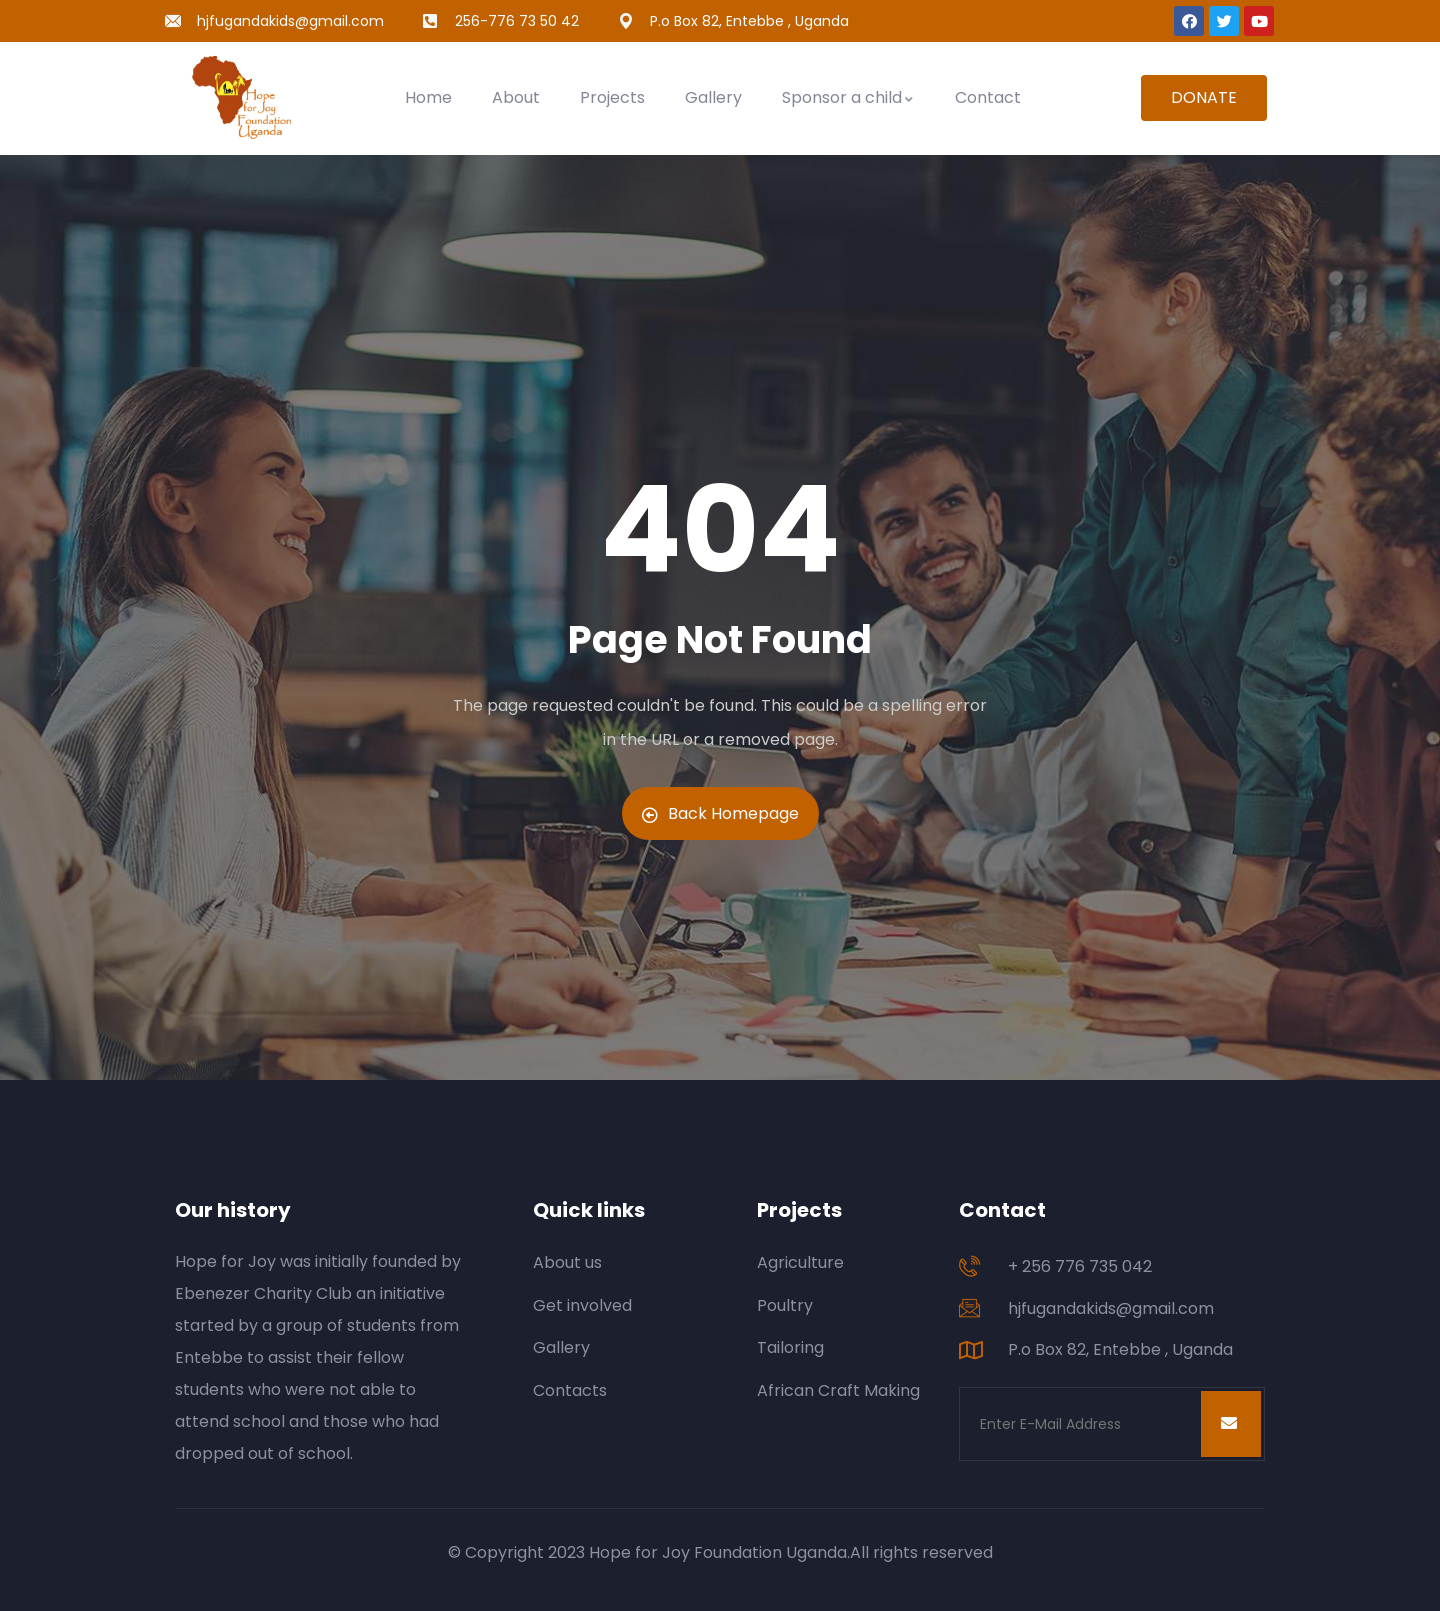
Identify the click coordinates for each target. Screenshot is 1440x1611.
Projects (612, 97)
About (516, 97)
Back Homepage (720, 813)
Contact (988, 97)
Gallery (713, 97)
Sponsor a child (848, 97)
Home (428, 97)
